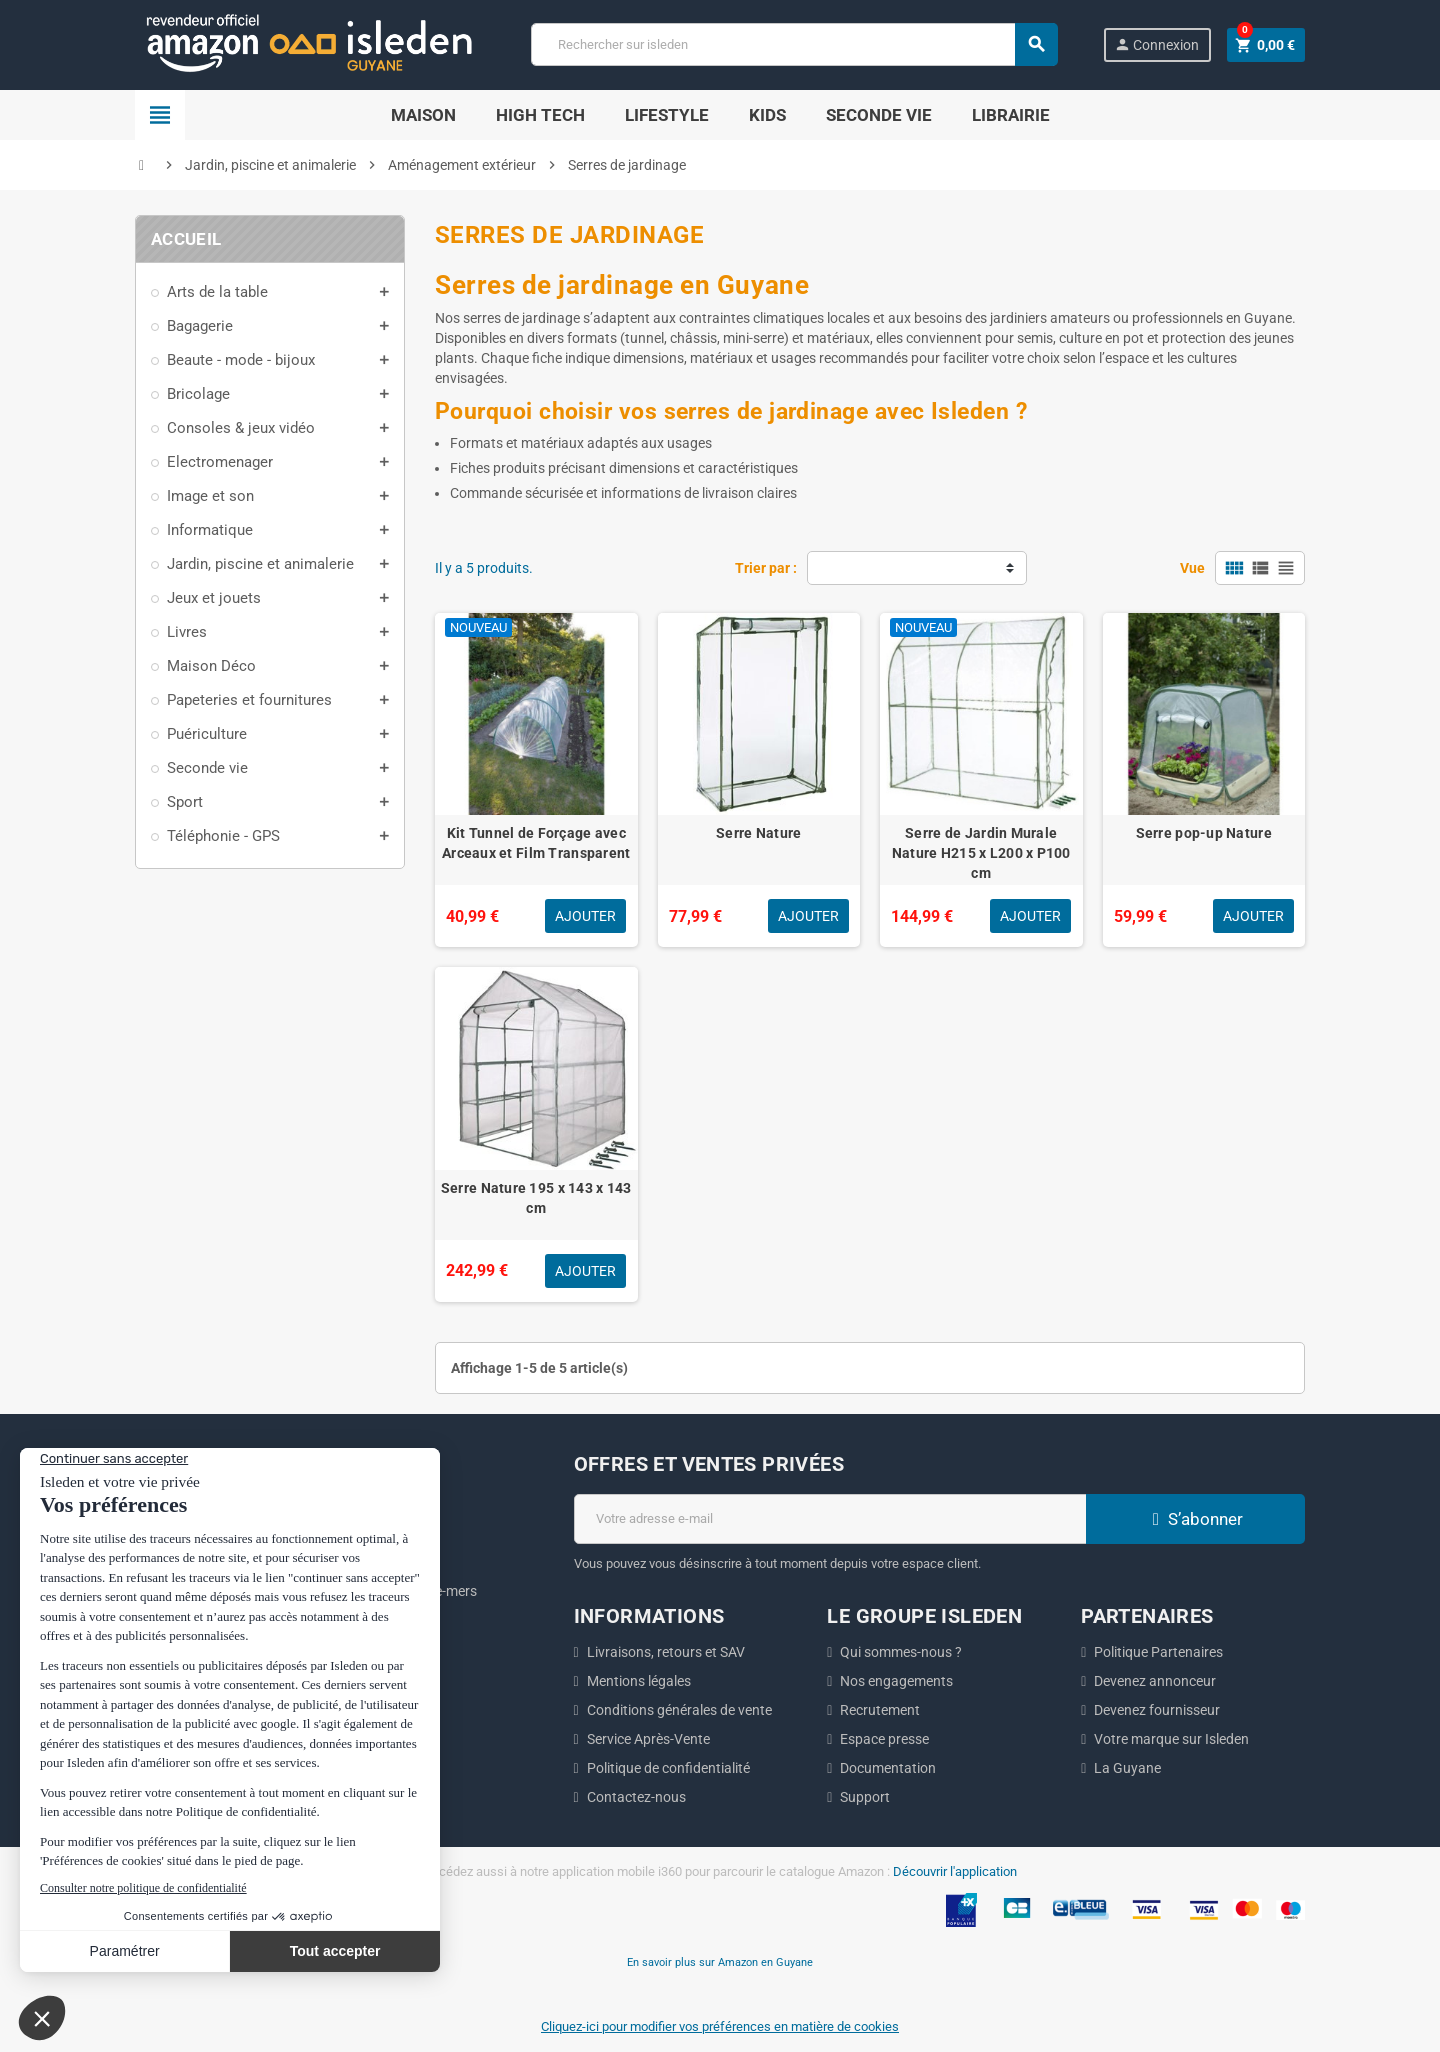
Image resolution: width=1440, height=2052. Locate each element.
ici (299, 1621)
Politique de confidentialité (668, 1768)
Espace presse (884, 1739)
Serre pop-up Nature (1204, 833)
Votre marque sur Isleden (1171, 1739)
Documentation (888, 1768)
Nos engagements (896, 1681)
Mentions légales (639, 1681)
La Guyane (1127, 1768)
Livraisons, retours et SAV (666, 1652)
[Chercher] (794, 44)
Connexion (1156, 44)
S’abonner (1195, 1519)
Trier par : (766, 568)
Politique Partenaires (1158, 1652)
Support (865, 1797)
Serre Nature (758, 833)
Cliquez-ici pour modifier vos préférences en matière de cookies (720, 2026)
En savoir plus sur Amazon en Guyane (720, 1962)
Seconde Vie (879, 115)
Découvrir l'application (955, 1871)
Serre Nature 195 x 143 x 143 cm (536, 1198)
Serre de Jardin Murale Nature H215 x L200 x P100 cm (981, 853)
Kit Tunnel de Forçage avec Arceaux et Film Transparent (536, 843)
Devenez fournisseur (1157, 1710)
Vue (1192, 568)
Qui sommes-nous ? (901, 1652)
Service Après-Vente (648, 1739)
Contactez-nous (636, 1797)
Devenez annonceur (1155, 1681)
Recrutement (880, 1710)
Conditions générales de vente (679, 1710)
